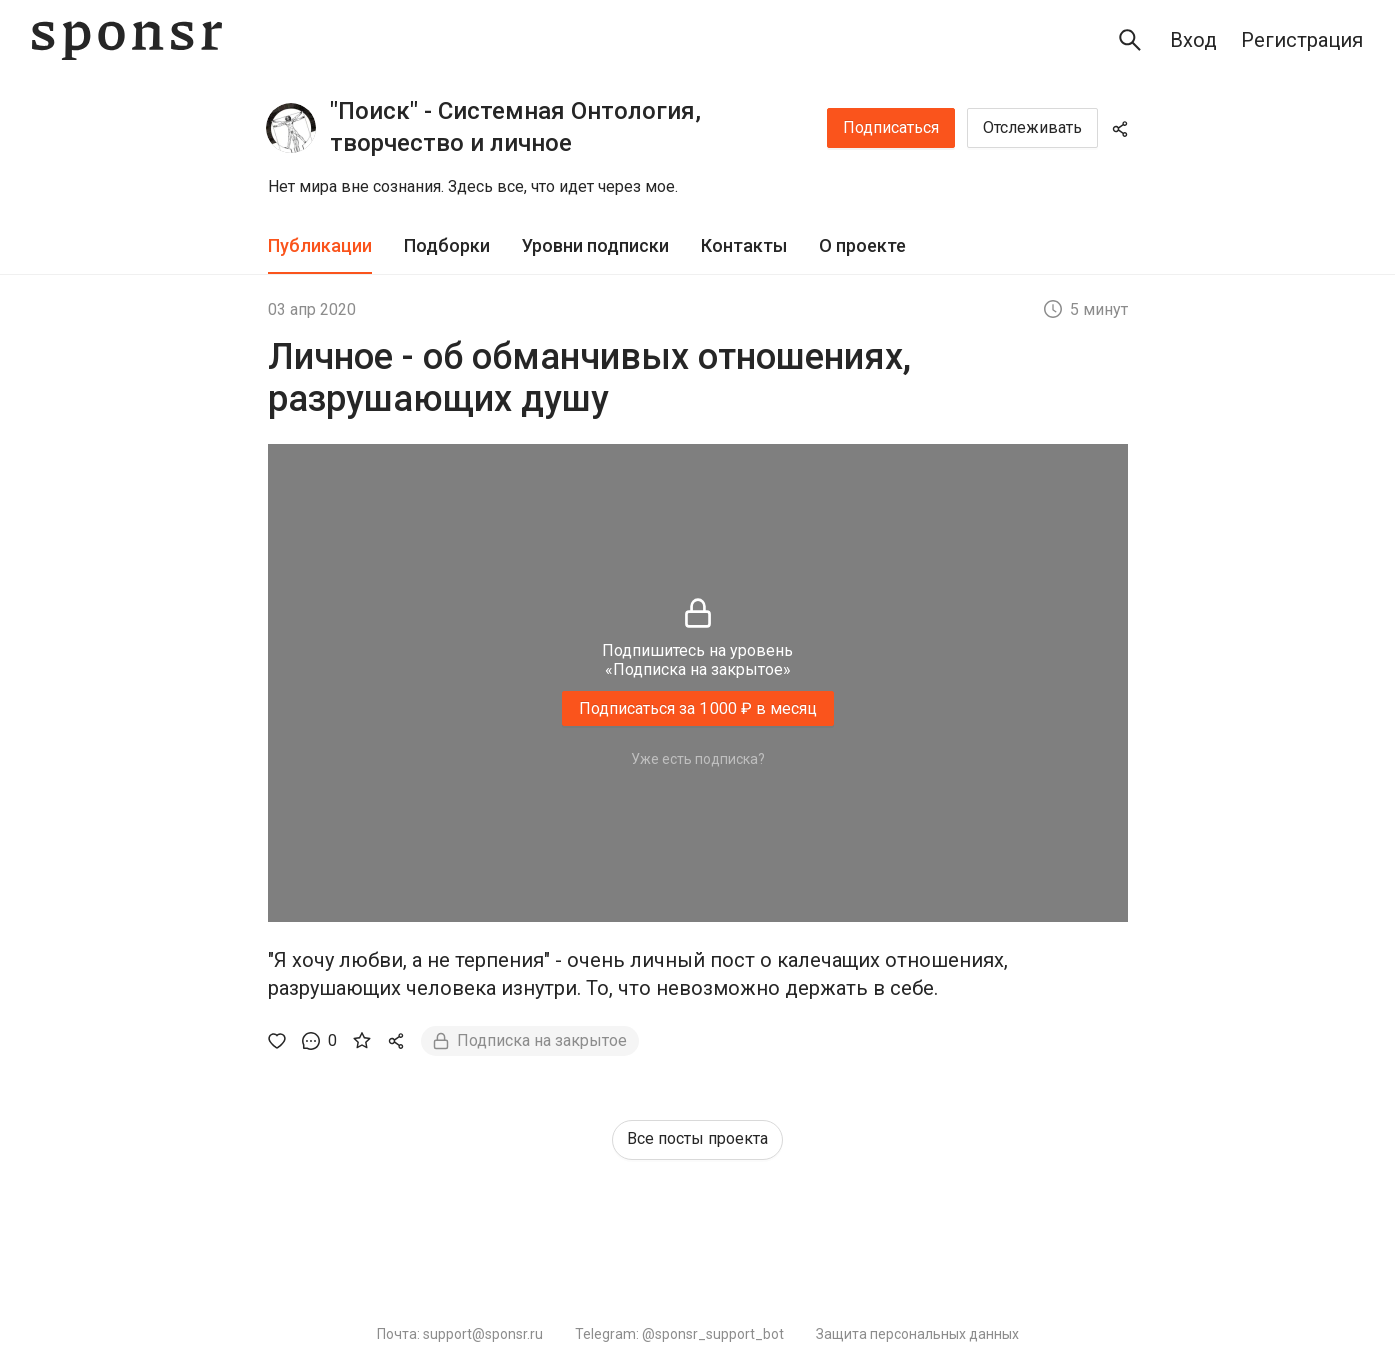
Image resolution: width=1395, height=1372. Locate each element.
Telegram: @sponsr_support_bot (679, 1334)
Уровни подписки (595, 245)
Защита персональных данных (917, 1334)
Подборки (447, 245)
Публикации (320, 245)
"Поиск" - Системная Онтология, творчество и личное (515, 127)
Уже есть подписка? (698, 759)
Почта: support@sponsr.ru (460, 1334)
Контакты (744, 245)
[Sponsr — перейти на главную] (127, 40)
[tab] (320, 246)
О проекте (862, 245)
